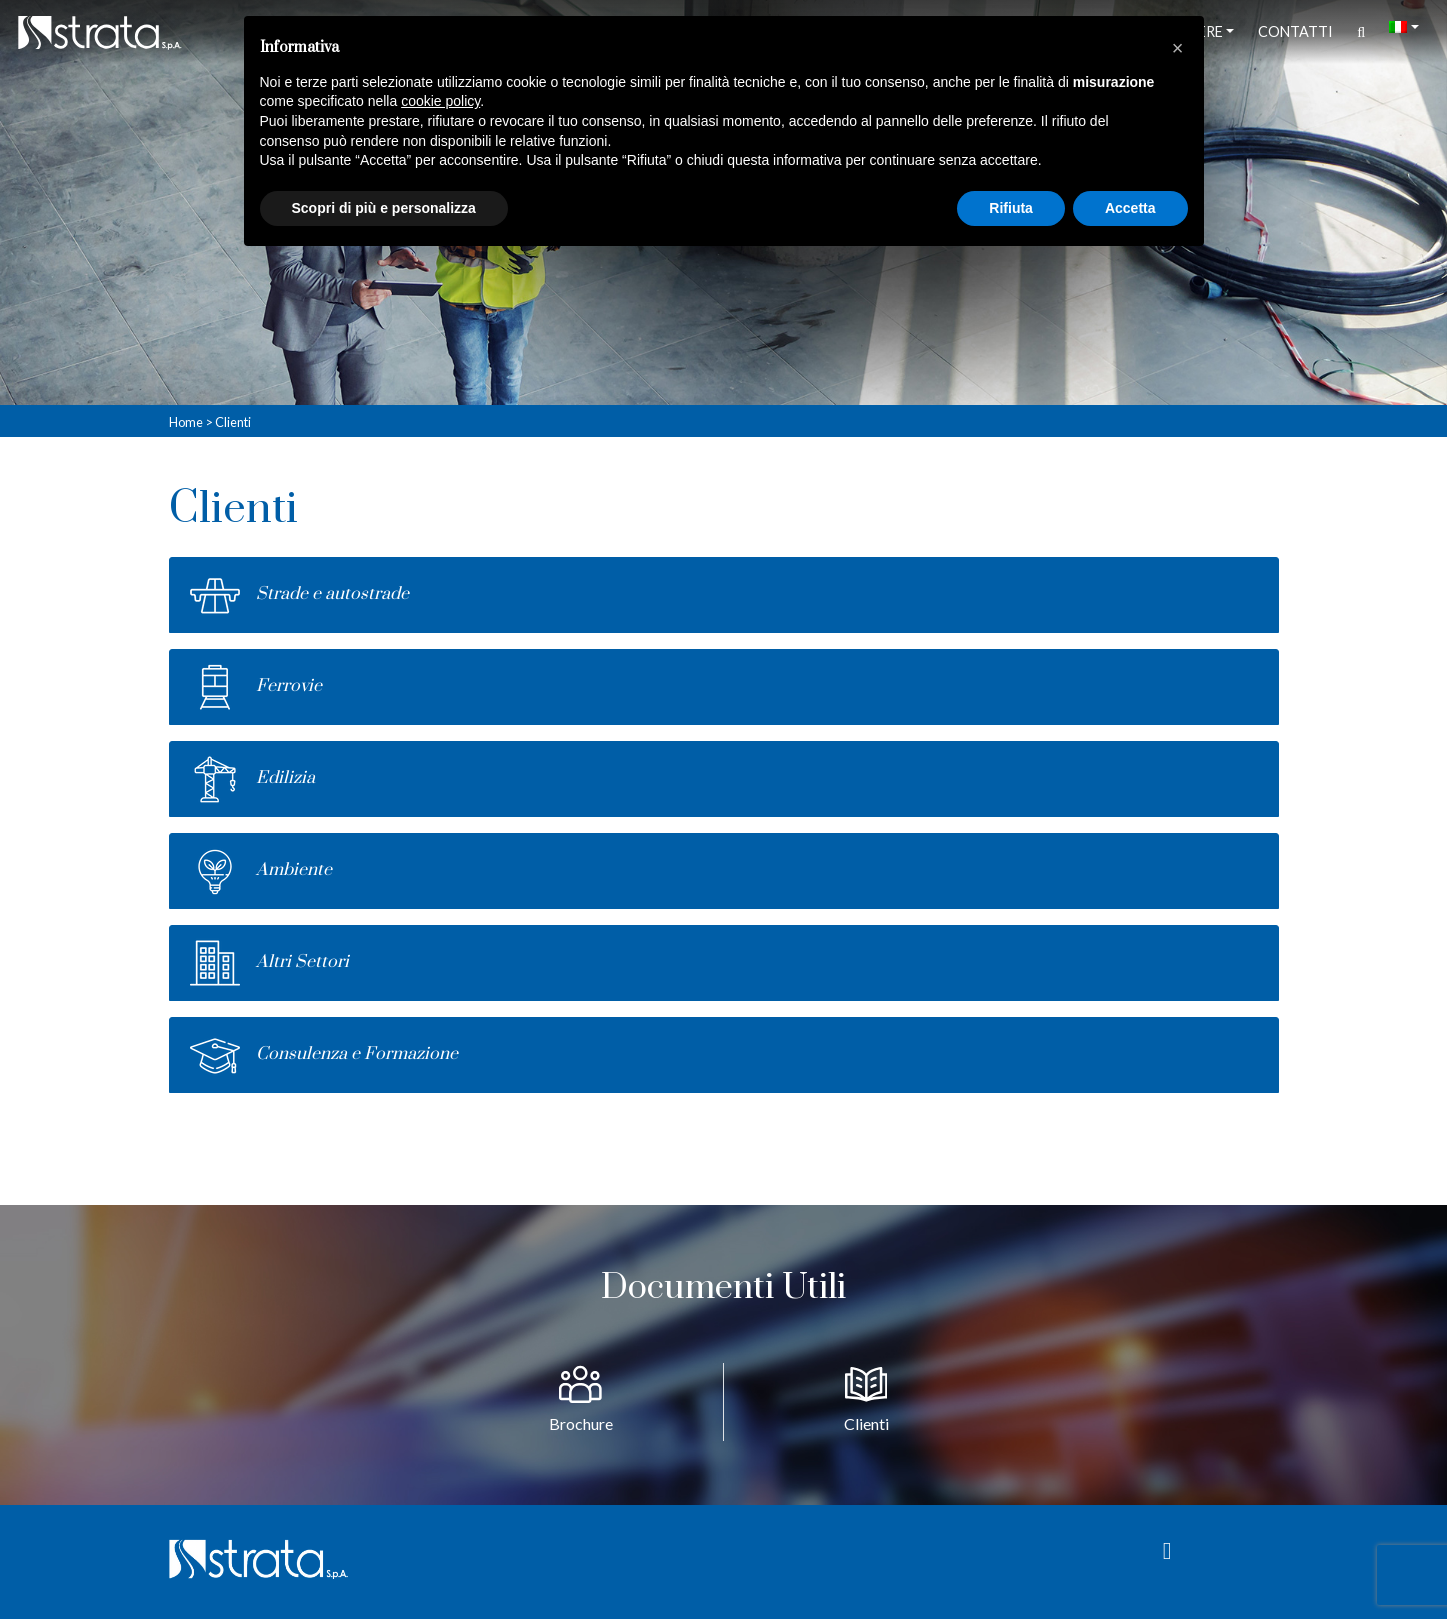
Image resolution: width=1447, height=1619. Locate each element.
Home (186, 422)
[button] (1178, 48)
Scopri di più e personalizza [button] (384, 208)
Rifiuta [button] (1011, 208)
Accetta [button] (1130, 208)
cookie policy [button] (440, 101)
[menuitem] (1404, 27)
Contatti (1295, 31)
